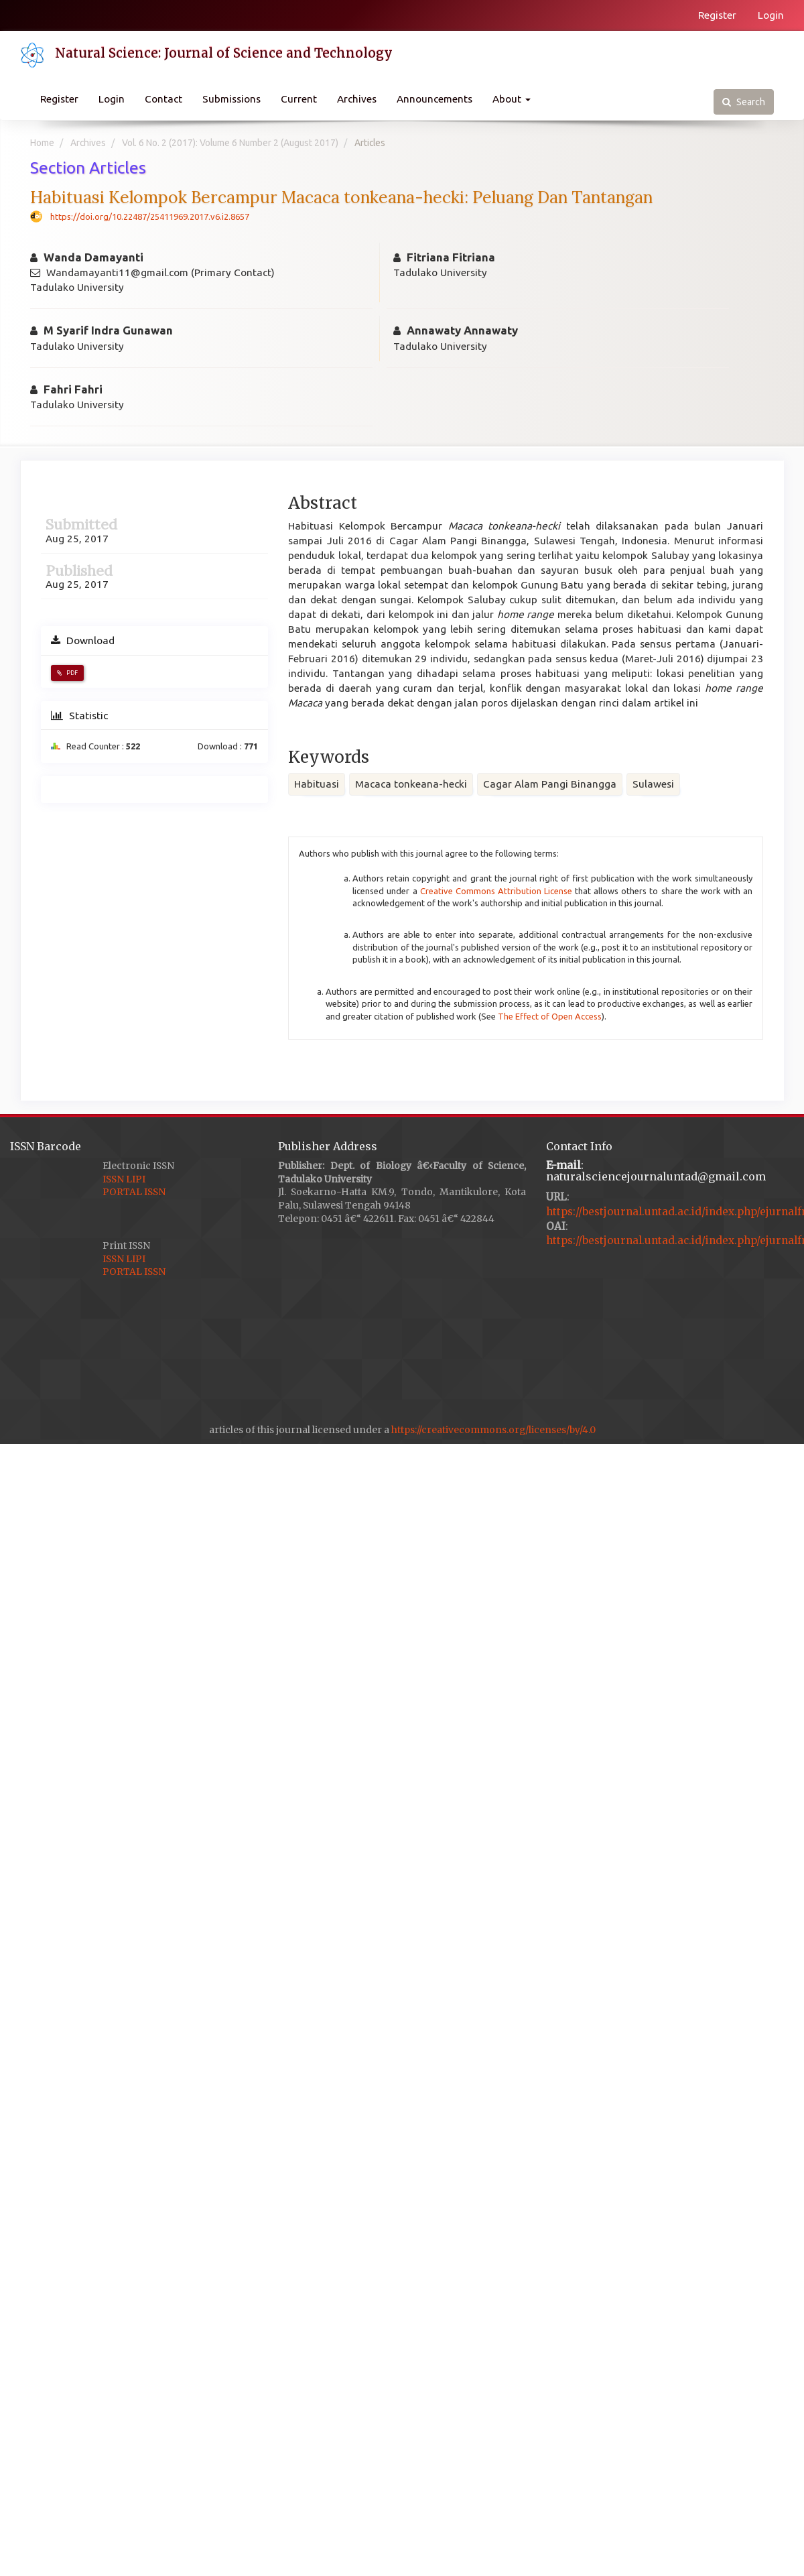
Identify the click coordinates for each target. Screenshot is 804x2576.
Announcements (434, 99)
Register (717, 15)
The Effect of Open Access (550, 1016)
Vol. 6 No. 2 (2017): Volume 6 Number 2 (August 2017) (230, 142)
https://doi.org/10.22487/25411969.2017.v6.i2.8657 (149, 216)
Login (771, 15)
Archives (357, 99)
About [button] (511, 99)
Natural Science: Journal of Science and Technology (224, 53)
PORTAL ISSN (134, 1192)
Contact (163, 99)
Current (299, 99)
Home (42, 142)
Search (743, 102)
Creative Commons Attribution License (496, 891)
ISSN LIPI (124, 1179)
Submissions (231, 99)
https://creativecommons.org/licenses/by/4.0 (493, 1430)
